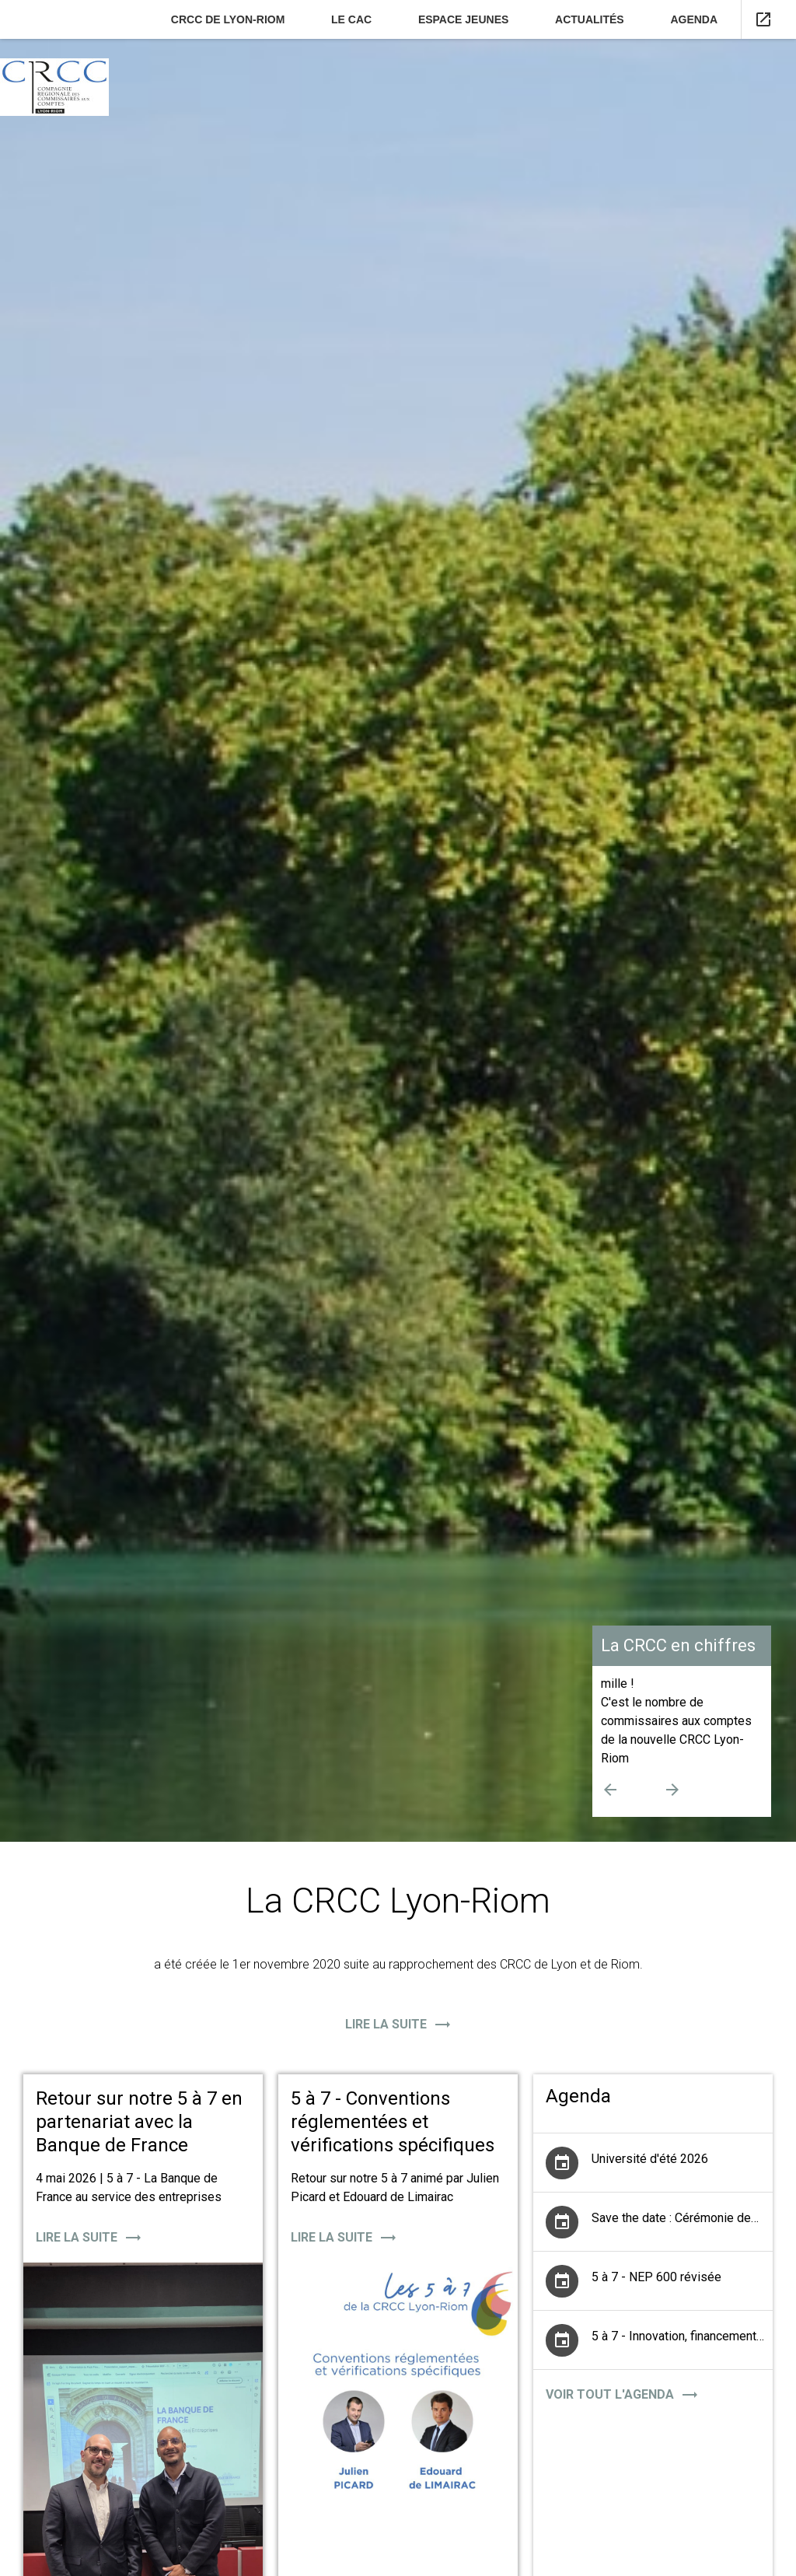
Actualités (589, 19)
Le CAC (351, 19)
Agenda (693, 19)
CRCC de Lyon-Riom (228, 19)
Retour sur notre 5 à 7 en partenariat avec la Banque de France (139, 2122)
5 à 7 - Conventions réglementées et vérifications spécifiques (392, 2122)
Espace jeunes (463, 19)
